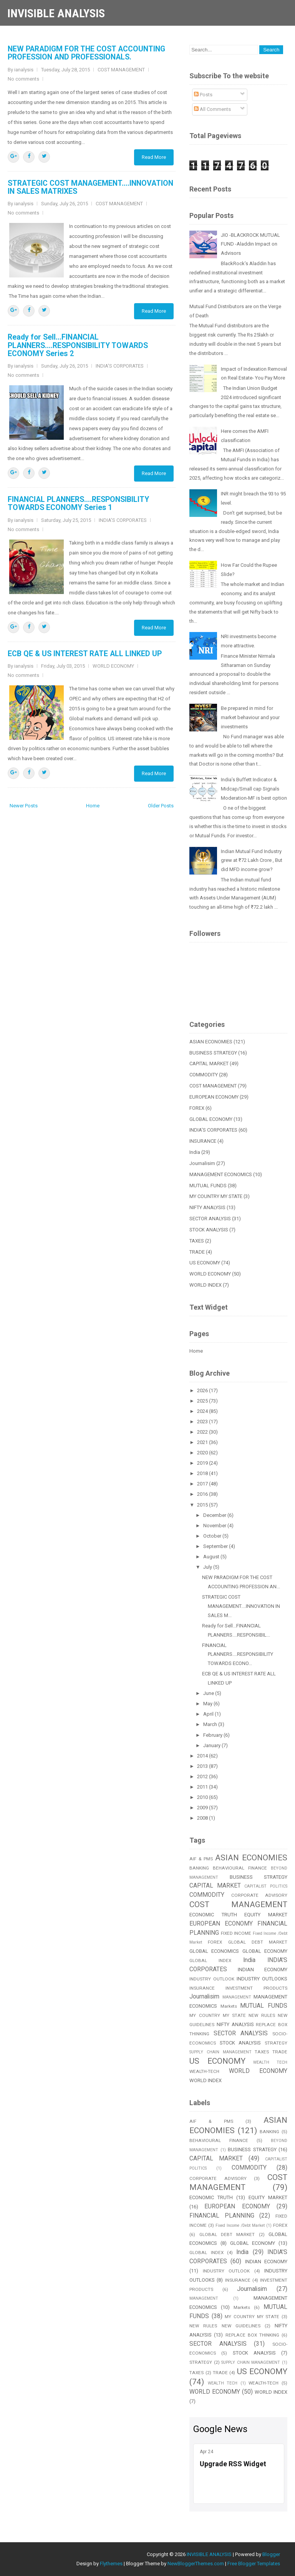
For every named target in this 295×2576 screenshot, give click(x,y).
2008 (203, 1818)
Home (92, 806)
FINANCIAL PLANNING (221, 2215)
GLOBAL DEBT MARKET (257, 1942)
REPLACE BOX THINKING (252, 2335)
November (215, 1525)
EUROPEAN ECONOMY (214, 1097)
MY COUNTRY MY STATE (215, 1196)
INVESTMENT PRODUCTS (256, 1988)
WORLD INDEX (205, 1285)
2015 (203, 1505)
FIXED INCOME (236, 1933)
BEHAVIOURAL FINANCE (240, 1868)
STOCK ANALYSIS (208, 1230)
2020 (203, 1452)
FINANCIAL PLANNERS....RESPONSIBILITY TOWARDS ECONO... (237, 1654)
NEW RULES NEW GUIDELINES (224, 2325)
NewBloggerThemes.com (195, 2563)
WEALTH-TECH (204, 2071)
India (194, 1152)
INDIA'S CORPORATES (120, 366)
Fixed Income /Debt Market (240, 2225)
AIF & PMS (201, 1858)
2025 (203, 1401)
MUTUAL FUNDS (208, 1185)
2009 (203, 1807)
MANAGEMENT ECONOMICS (220, 1174)
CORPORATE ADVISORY (259, 1895)
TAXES (196, 1241)
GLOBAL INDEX (210, 1960)
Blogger (271, 2554)
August (211, 1556)
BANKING (199, 1868)
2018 (203, 1473)
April (209, 1714)
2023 (203, 1421)
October (212, 1536)
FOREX (196, 1108)
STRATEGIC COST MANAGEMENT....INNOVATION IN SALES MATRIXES (90, 187)
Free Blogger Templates (253, 2563)
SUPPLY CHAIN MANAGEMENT (220, 2052)
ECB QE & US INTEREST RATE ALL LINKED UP (85, 653)
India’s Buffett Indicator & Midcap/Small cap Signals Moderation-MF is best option (254, 789)
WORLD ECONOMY (113, 666)
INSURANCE (202, 1141)
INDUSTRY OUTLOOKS (262, 1979)
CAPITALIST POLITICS (265, 1886)
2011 (203, 1787)
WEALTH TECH (270, 2062)
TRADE (197, 1252)
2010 (203, 1797)
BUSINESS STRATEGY (213, 1053)
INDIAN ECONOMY (262, 1969)
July (208, 1567)
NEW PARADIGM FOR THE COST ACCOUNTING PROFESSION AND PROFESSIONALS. (86, 53)
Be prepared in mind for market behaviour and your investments (250, 717)
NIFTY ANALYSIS (207, 1207)
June (209, 1693)
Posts (203, 94)
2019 (203, 1463)
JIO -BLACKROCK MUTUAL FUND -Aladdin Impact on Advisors (250, 244)
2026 (203, 1390)
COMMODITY (203, 1075)
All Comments (212, 109)
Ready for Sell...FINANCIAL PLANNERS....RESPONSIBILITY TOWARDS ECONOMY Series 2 (78, 345)
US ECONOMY (204, 1263)
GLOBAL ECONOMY (210, 1119)
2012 (203, 1776)
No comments (23, 79)
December (215, 1515)
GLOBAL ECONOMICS (214, 1951)
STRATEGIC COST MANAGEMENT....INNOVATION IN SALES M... (241, 1606)
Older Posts (161, 806)
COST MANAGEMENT (121, 70)
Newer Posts (24, 806)
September (216, 1546)
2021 (203, 1442)
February (213, 1735)
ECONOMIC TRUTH (213, 1915)
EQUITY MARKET (265, 1915)
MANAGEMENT (236, 1997)
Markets (228, 2006)
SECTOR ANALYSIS (210, 1218)
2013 (203, 1766)
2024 (203, 1411)
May (208, 1703)
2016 (203, 1494)
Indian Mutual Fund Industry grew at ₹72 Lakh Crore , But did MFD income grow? (251, 860)
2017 (203, 1484)
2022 (203, 1432)
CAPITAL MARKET (209, 1063)
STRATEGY (276, 2043)
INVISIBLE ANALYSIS (56, 13)
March (210, 1724)
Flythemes (111, 2563)
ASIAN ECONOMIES (210, 1042)
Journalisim (202, 1163)
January (212, 1745)
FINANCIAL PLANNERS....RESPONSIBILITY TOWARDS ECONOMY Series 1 (78, 503)
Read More (154, 157)
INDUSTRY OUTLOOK (211, 1979)
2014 (203, 1756)
